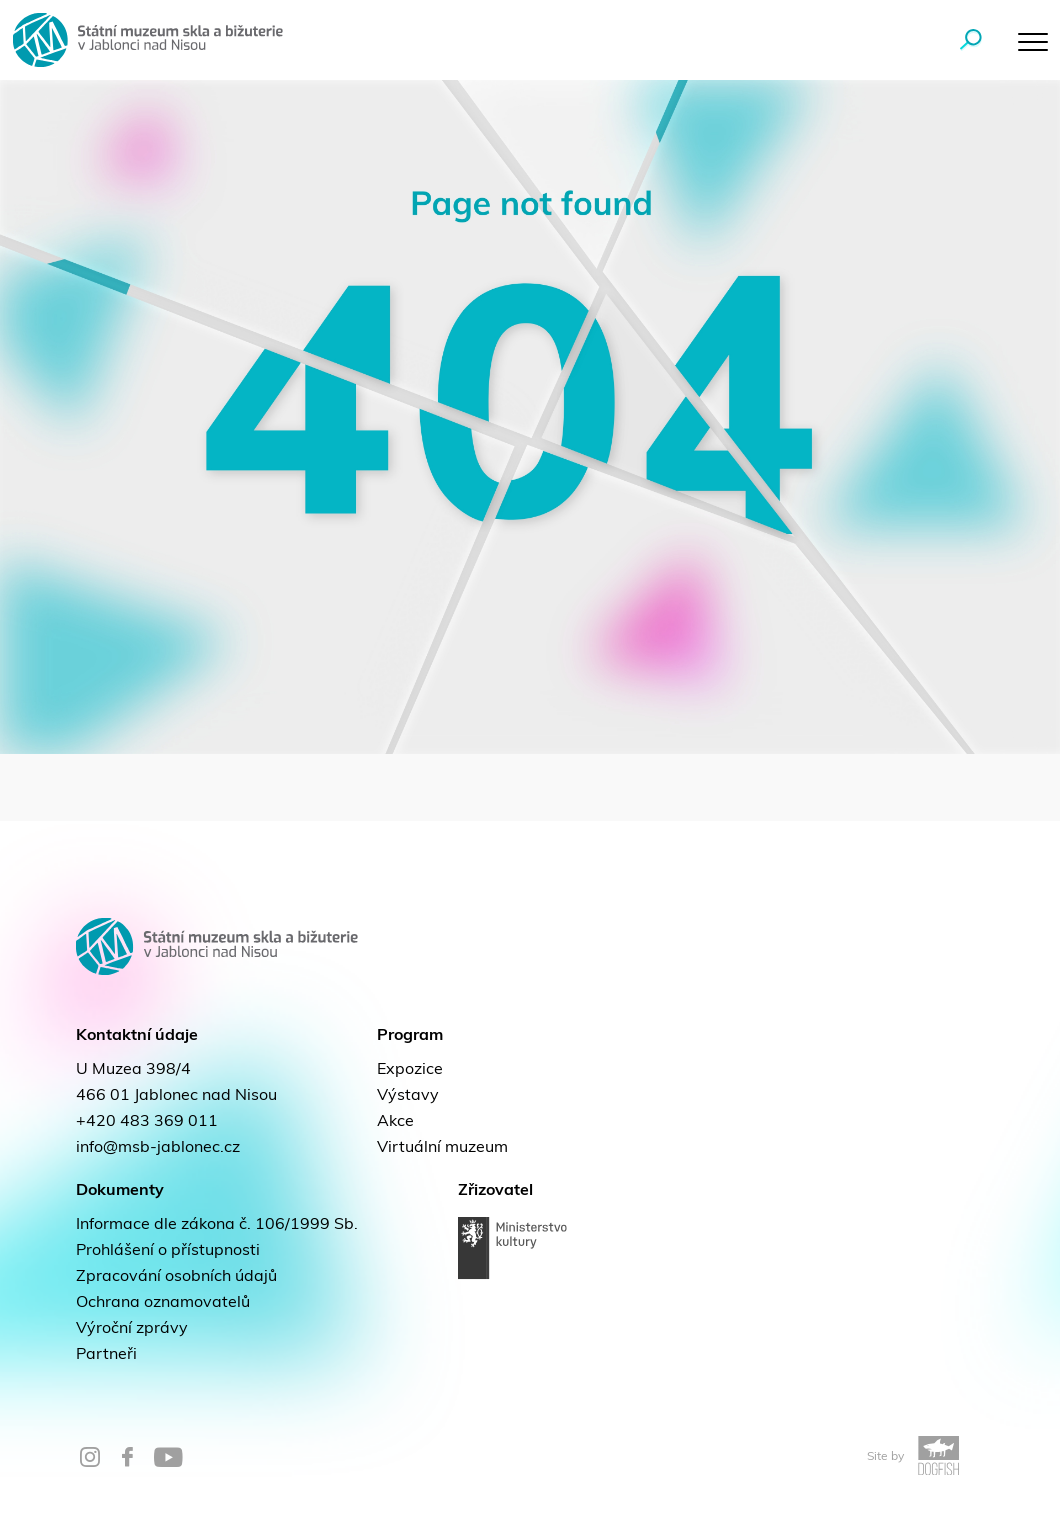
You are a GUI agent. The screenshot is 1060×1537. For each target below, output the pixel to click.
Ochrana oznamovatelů (163, 1303)
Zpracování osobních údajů (176, 1277)
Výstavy (408, 1096)
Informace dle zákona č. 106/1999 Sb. (217, 1225)
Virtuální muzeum (442, 1148)
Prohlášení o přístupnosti (168, 1251)
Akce (395, 1122)
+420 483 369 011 (147, 1122)
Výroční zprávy (132, 1329)
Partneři (106, 1355)
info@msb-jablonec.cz (158, 1148)
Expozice (410, 1070)
